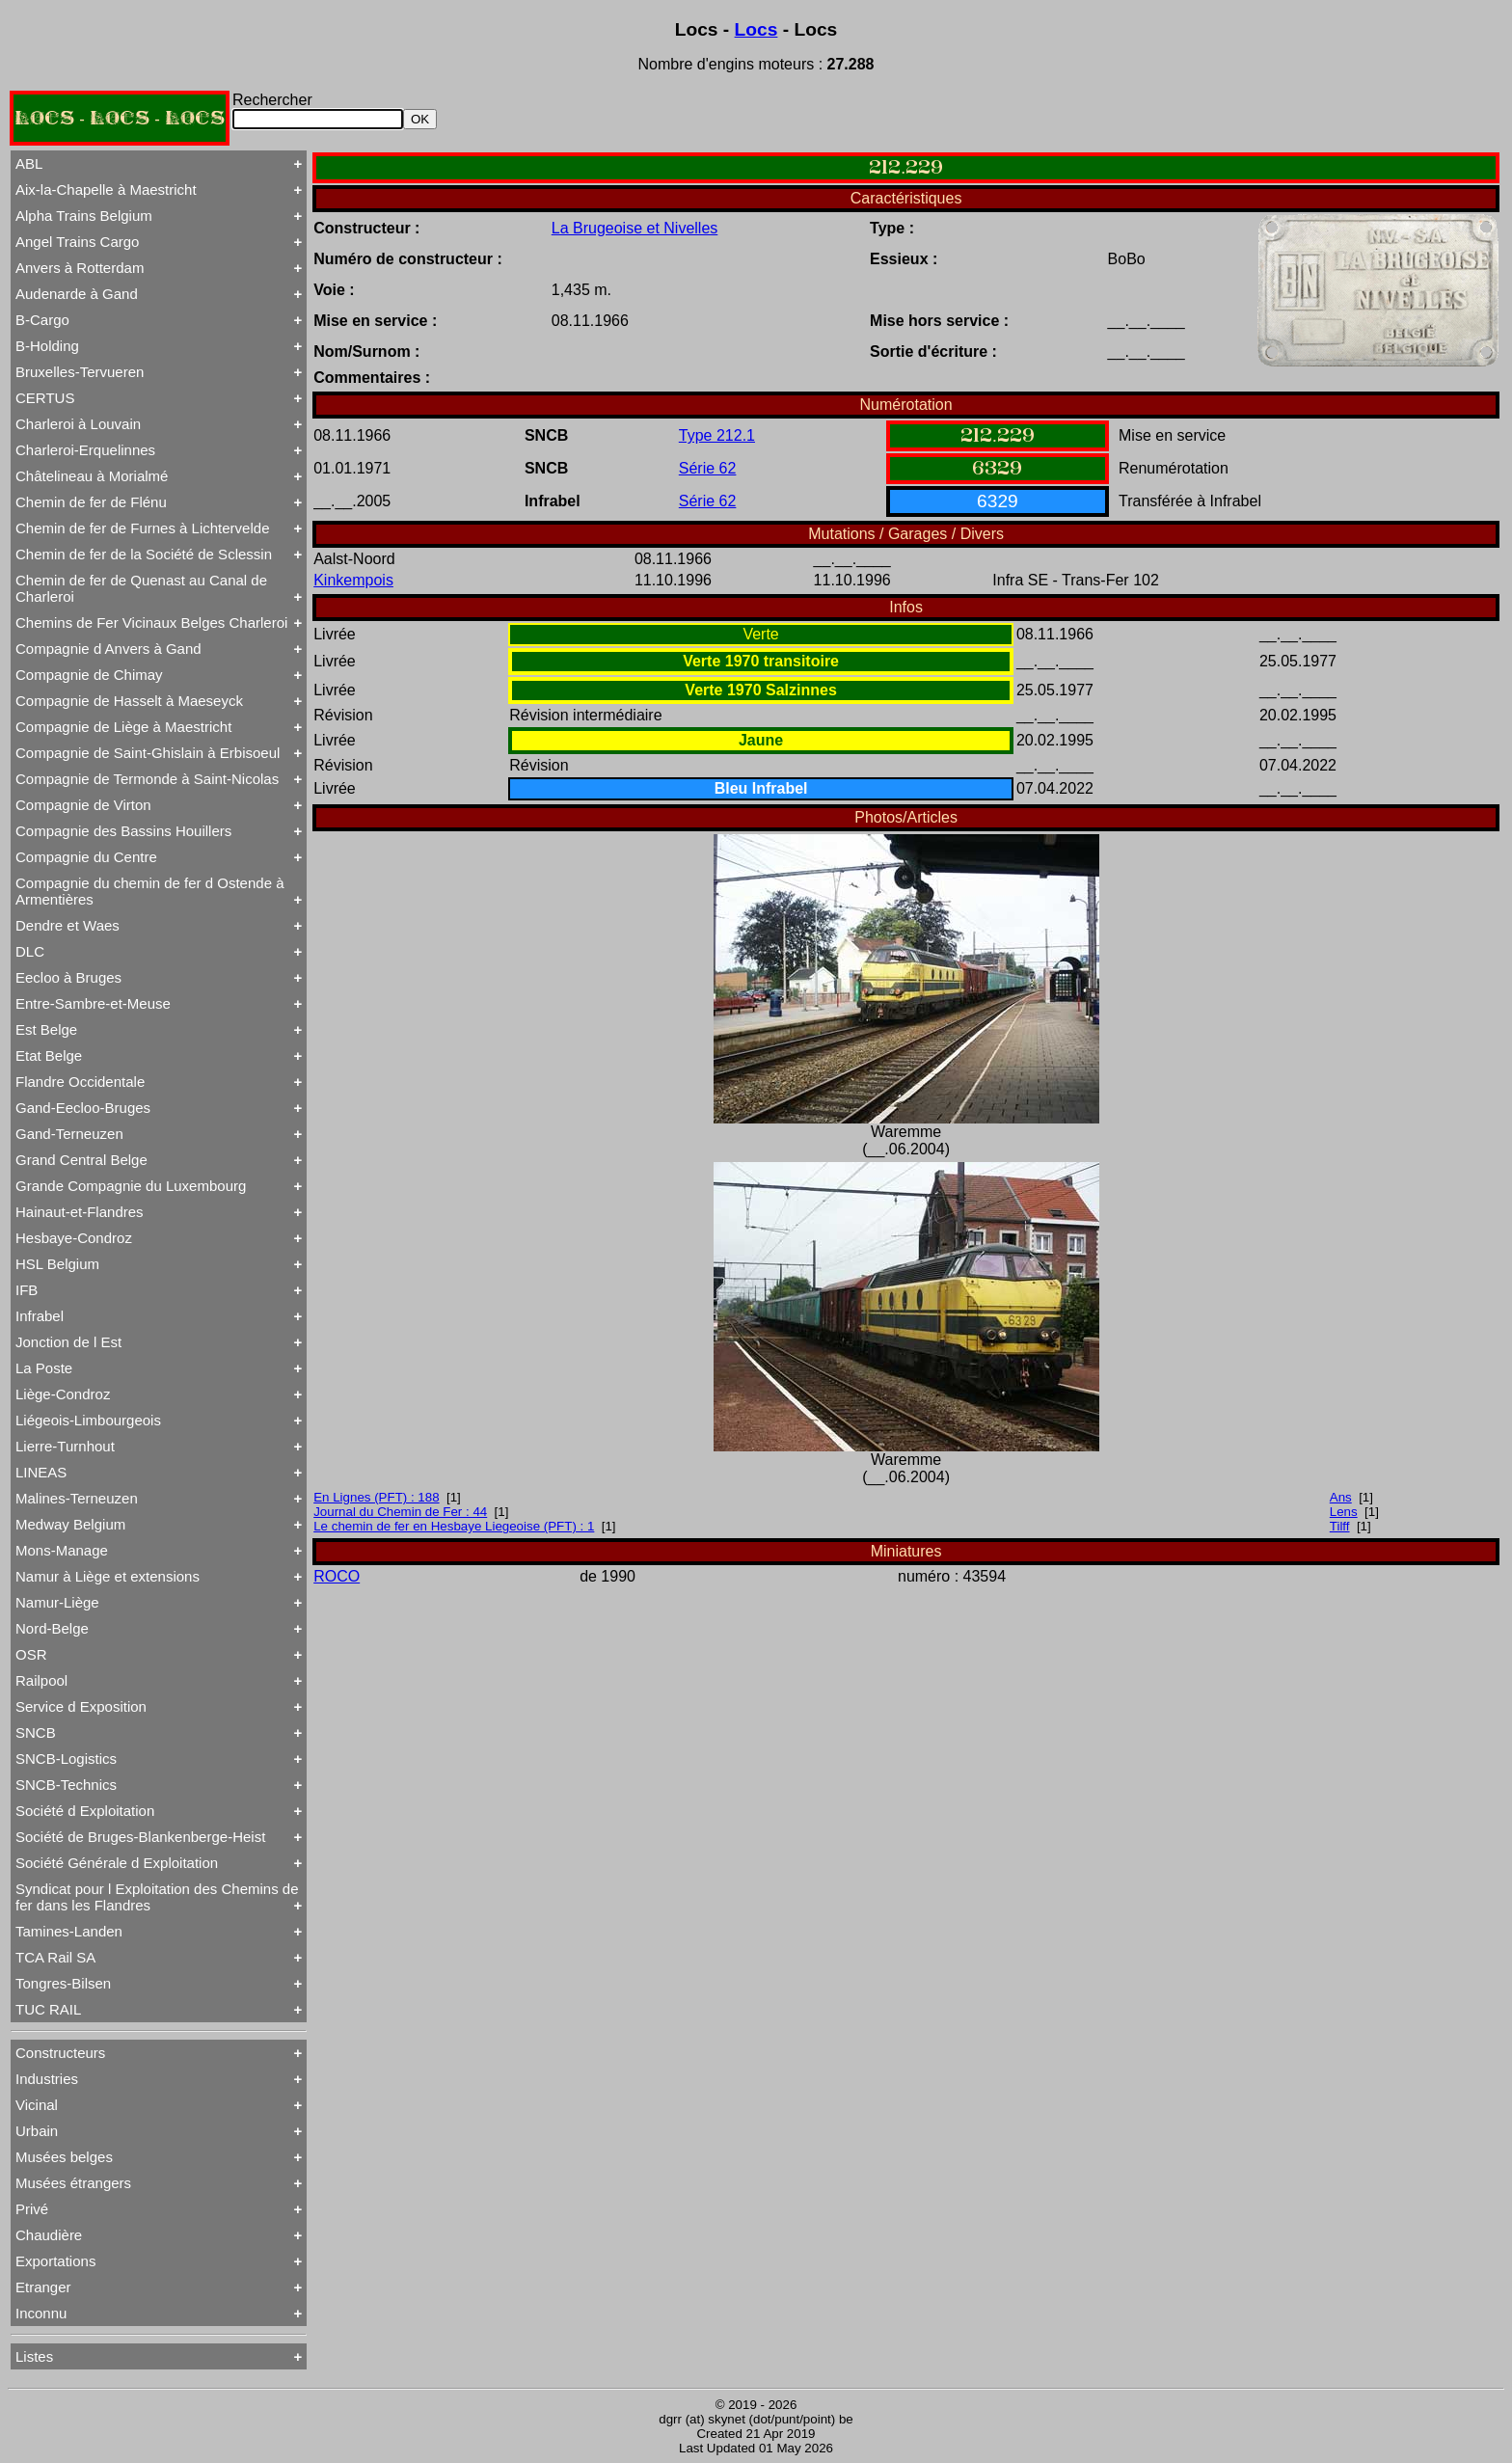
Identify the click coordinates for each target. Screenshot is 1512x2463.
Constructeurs (60, 2052)
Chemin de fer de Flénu (91, 502)
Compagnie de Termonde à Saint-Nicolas (147, 779)
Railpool (41, 1680)
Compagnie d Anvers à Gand (108, 648)
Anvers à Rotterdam (79, 267)
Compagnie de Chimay (89, 674)
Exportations (55, 2261)
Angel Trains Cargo (77, 241)
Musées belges (64, 2157)
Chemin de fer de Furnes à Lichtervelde (142, 528)
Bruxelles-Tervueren (79, 372)
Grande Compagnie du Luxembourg (130, 1185)
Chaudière (48, 2235)
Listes (34, 2356)
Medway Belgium (70, 1524)
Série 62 (708, 468)
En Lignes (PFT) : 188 (376, 1497)
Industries (46, 2079)
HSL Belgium (57, 1264)
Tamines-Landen (68, 1931)
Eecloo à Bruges (68, 977)
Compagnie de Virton (83, 805)
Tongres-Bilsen (63, 1983)
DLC (29, 951)
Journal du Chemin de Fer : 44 (400, 1511)
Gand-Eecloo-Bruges (82, 1107)
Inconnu (41, 2313)
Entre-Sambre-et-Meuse (93, 1003)
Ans (1341, 1497)
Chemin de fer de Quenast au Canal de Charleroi (141, 588)
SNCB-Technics (66, 1784)
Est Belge (46, 1029)
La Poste (43, 1368)
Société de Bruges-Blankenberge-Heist (140, 1836)
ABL (28, 163)
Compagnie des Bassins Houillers (123, 831)
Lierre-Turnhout (65, 1446)
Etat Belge (48, 1055)
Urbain (36, 2131)
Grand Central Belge (81, 1159)
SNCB (35, 1732)
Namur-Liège (57, 1602)
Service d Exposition (81, 1706)
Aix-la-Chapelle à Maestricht (106, 189)
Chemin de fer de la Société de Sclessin (143, 554)
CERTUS (44, 398)
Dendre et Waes (67, 925)
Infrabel (39, 1316)
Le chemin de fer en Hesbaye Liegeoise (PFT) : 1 (453, 1526)
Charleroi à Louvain (78, 424)
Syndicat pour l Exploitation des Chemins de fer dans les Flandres (157, 1897)
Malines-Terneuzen (76, 1498)
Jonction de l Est (68, 1342)
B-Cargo (42, 319)
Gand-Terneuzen (69, 1133)
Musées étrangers (73, 2183)
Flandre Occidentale (80, 1081)
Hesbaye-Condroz (73, 1238)
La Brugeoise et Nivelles (635, 228)
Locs (756, 29)
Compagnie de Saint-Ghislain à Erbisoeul (147, 752)
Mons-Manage (61, 1550)
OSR (31, 1654)
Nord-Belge (52, 1628)
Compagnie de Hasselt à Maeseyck (129, 700)
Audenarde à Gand (76, 293)
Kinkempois (353, 580)
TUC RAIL (48, 2009)
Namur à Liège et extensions (107, 1576)
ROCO (336, 1576)
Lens (1344, 1511)
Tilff (1340, 1526)
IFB (26, 1290)
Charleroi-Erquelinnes (85, 450)
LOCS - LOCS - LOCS (119, 118)
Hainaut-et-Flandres (79, 1212)
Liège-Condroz (62, 1394)
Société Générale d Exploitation (116, 1862)
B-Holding (47, 346)
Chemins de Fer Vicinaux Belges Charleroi (151, 622)
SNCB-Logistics (66, 1758)
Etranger (43, 2287)
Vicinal (36, 2105)
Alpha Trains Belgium (83, 215)
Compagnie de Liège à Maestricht (123, 726)
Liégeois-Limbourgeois (88, 1420)
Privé (31, 2209)
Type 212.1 (717, 435)
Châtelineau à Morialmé (91, 476)
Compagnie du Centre (86, 857)
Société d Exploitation (84, 1810)
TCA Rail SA (55, 1957)
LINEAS (41, 1472)
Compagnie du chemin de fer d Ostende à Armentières (149, 891)
